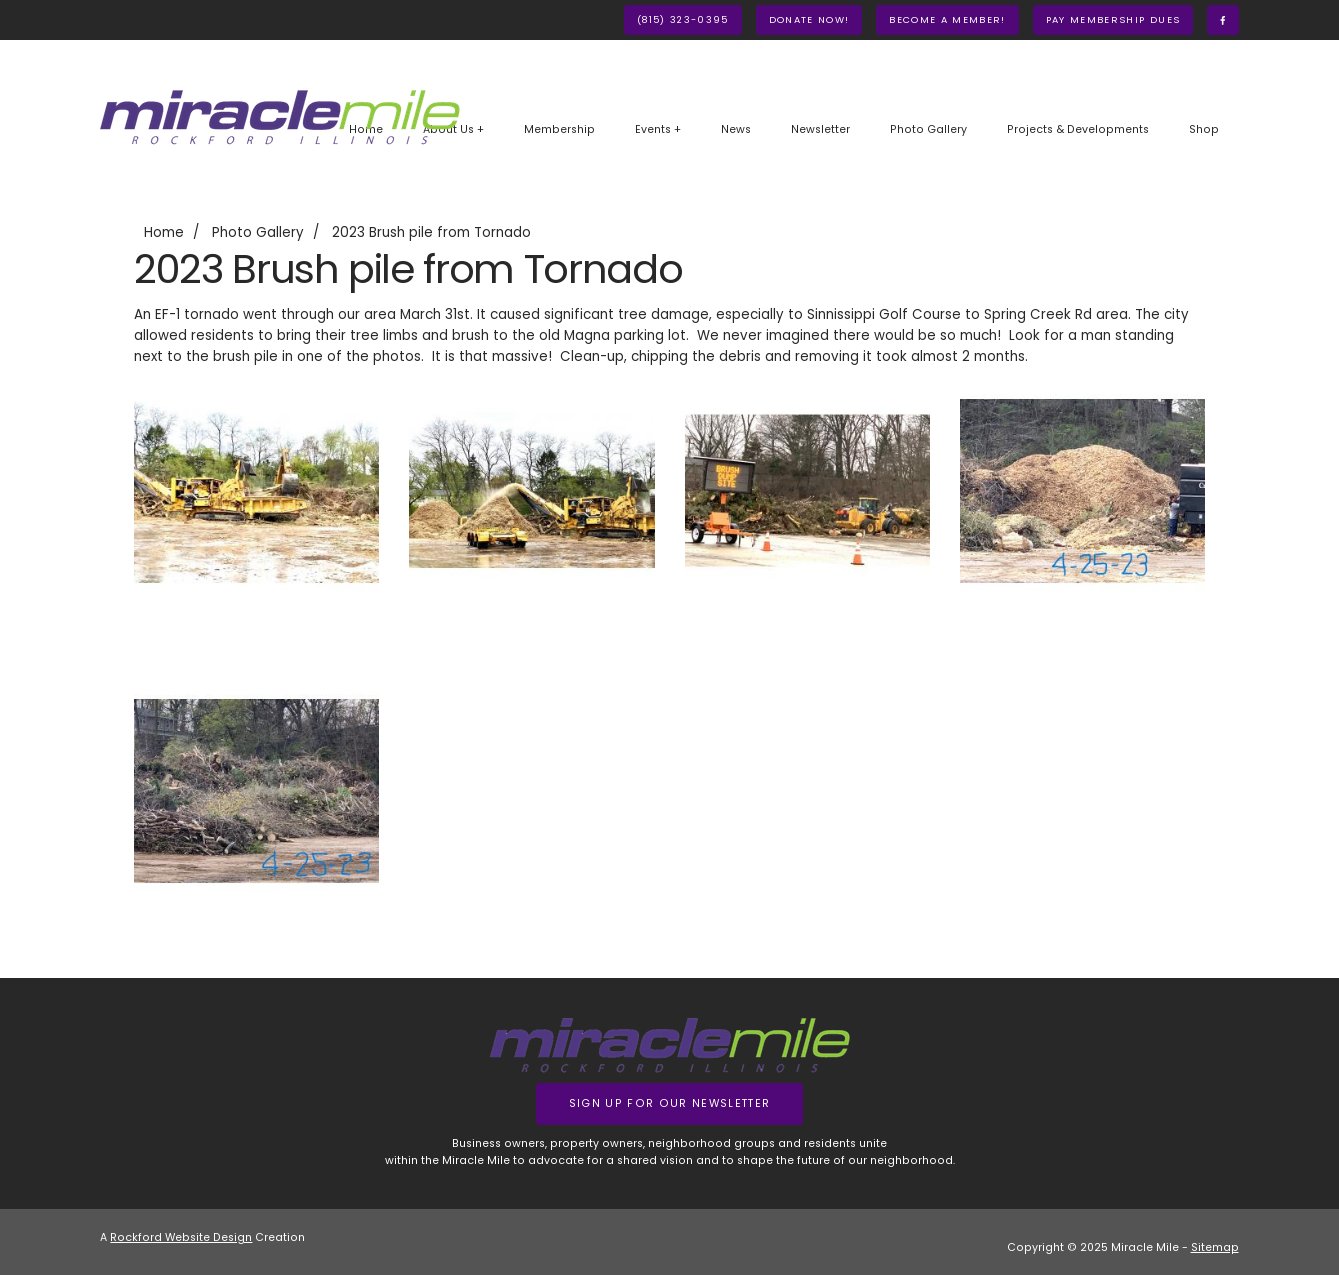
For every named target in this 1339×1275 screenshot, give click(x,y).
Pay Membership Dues (1113, 19)
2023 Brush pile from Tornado (431, 232)
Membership (559, 129)
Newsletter (820, 129)
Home (164, 232)
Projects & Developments (1078, 129)
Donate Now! (809, 19)
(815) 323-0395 (683, 19)
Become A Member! (947, 19)
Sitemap (1215, 1247)
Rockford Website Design (181, 1237)
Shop (1204, 129)
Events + (658, 129)
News (736, 129)
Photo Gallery (928, 129)
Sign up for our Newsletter (670, 1103)
